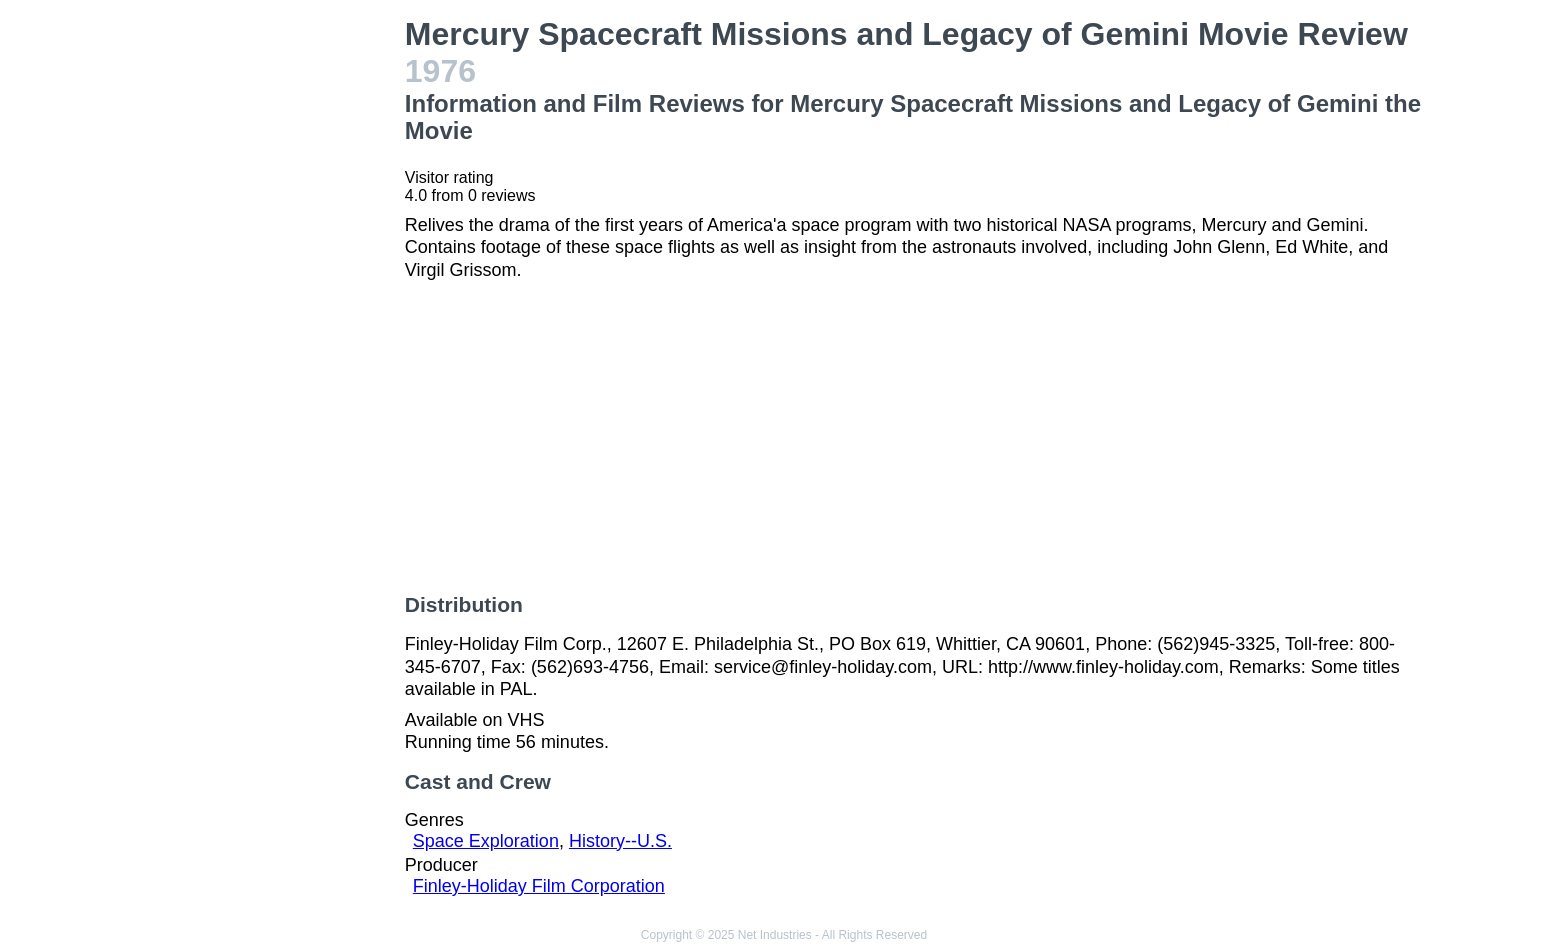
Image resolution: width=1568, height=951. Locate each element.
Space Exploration (486, 841)
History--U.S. (620, 841)
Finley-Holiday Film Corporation (539, 886)
